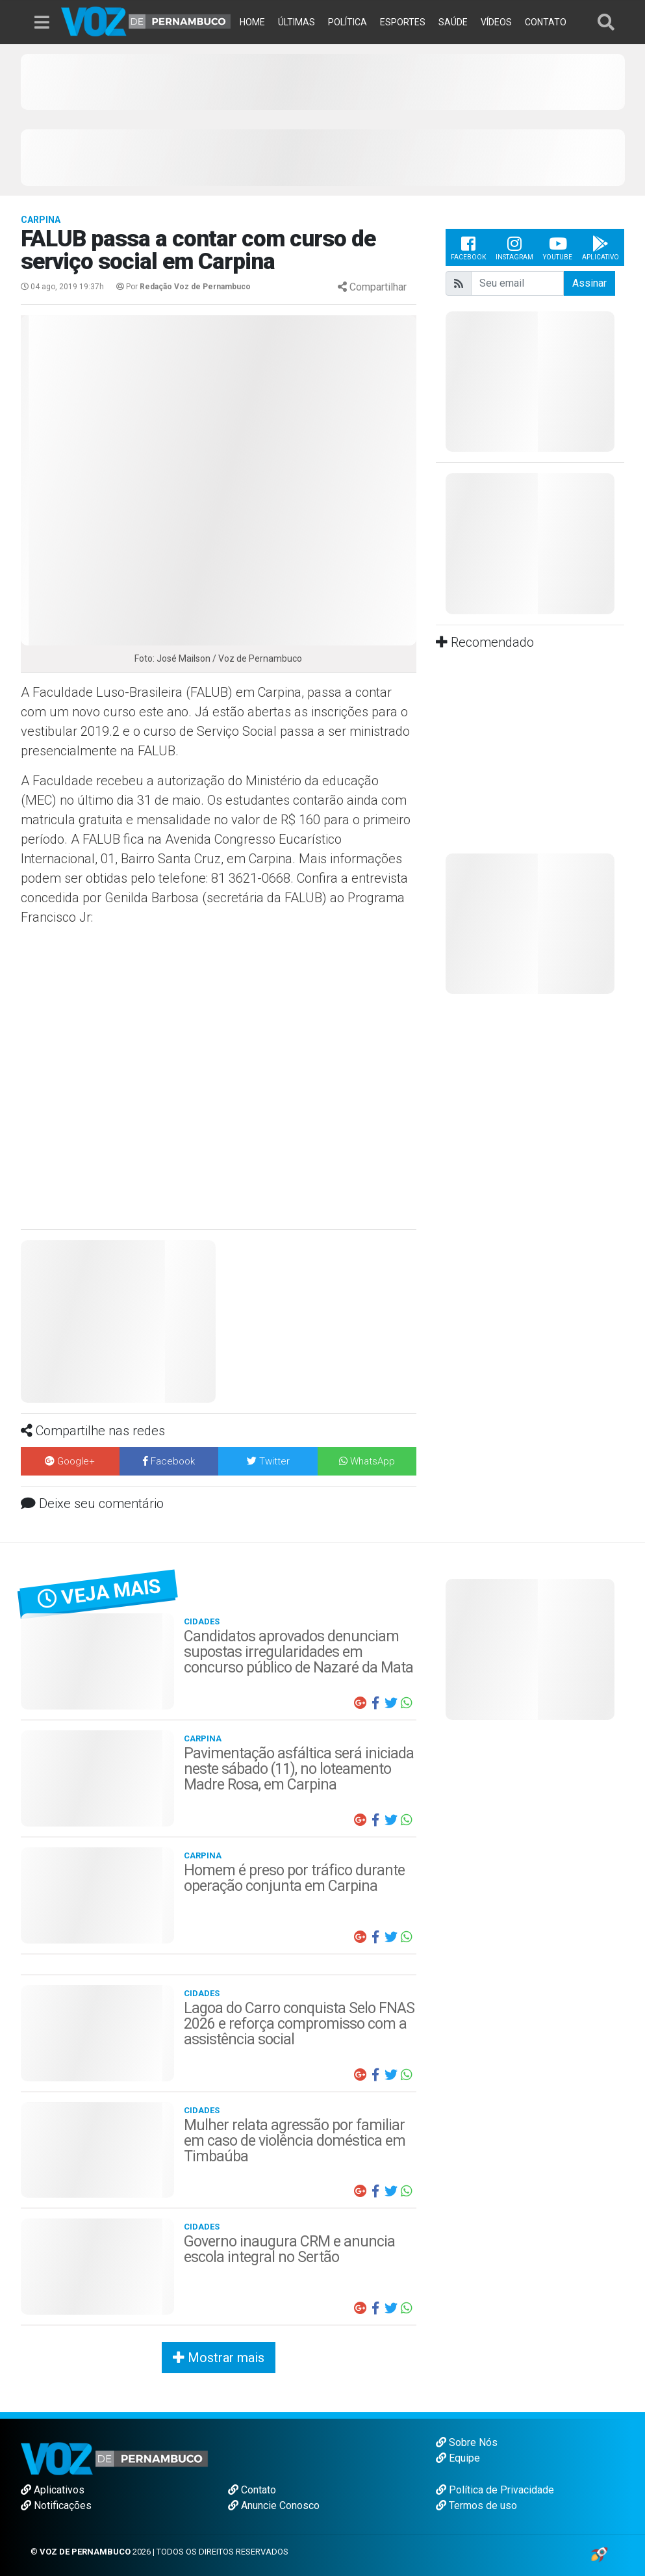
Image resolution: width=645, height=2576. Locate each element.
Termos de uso (476, 2505)
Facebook (468, 247)
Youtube (557, 247)
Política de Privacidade (495, 2490)
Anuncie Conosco (274, 2505)
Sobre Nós (467, 2442)
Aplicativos (52, 2490)
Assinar (589, 283)
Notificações (56, 2505)
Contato (252, 2490)
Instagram (514, 247)
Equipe (458, 2458)
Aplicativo (600, 247)
